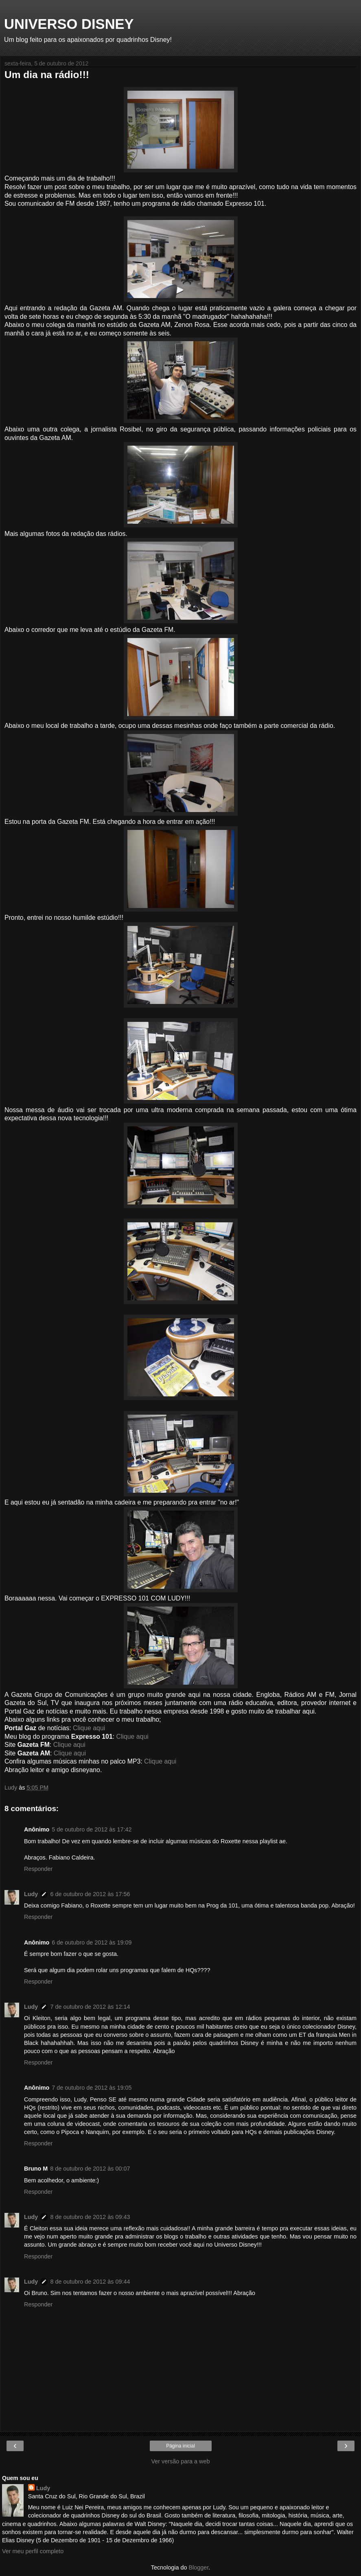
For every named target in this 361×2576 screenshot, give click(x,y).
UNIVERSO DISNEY (69, 24)
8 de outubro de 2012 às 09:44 (90, 2281)
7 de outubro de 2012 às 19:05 (91, 2087)
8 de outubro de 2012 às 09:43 (90, 2217)
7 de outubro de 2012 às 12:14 (90, 2006)
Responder (38, 1869)
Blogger (199, 2567)
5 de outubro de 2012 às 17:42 (91, 1829)
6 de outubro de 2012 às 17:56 (90, 1894)
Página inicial (180, 2446)
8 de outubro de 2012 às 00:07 (90, 2168)
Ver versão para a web (180, 2461)
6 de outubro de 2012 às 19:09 (91, 1942)
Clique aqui (89, 1728)
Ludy (31, 1894)
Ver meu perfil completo (32, 2551)
